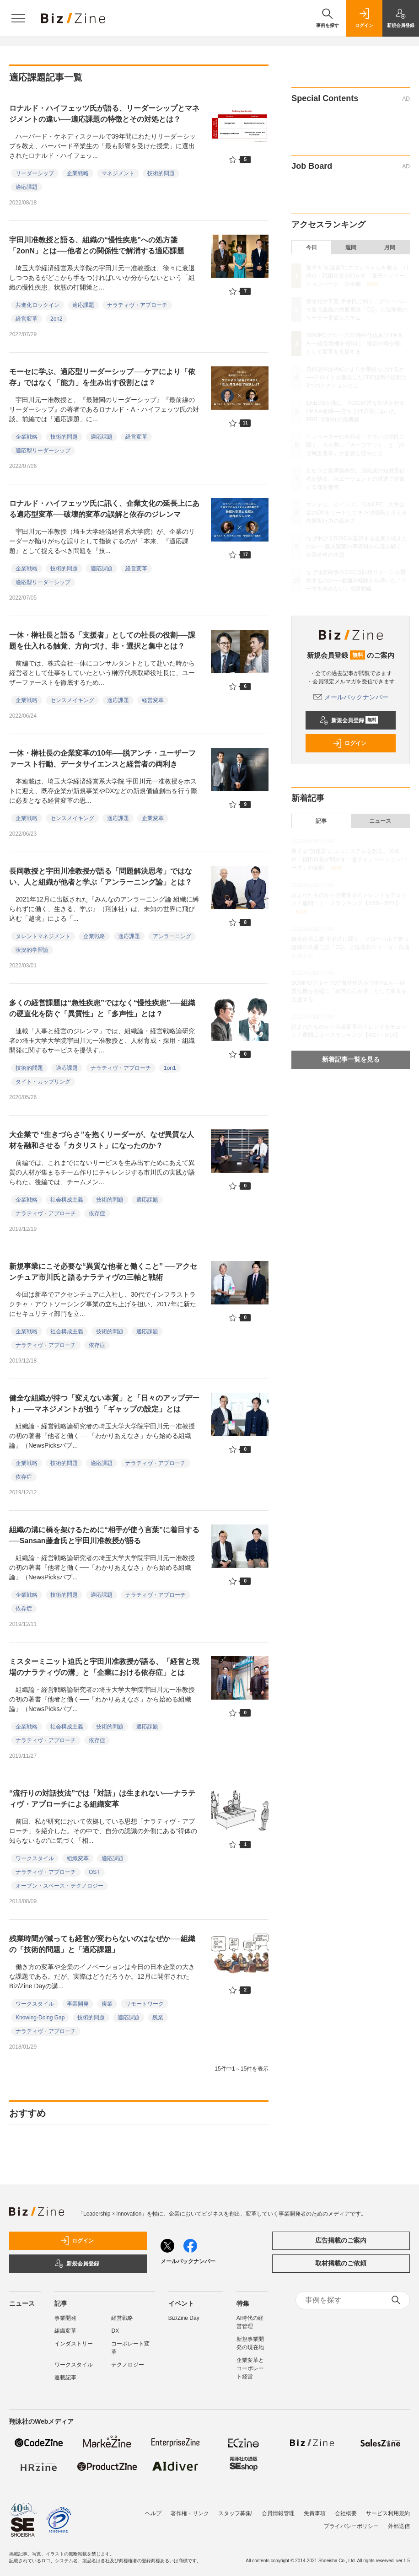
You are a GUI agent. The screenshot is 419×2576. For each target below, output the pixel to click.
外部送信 (399, 2526)
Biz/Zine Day (183, 2318)
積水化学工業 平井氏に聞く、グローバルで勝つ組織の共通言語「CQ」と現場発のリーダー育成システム (357, 309)
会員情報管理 (278, 2513)
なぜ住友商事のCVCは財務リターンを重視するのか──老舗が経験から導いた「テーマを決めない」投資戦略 (356, 580)
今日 (311, 247)
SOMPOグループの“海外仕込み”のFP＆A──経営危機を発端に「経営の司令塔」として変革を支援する (355, 343)
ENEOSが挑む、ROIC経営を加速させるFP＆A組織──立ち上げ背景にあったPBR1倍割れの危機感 (355, 411)
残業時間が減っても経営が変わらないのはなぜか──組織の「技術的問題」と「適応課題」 (102, 1944)
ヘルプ (153, 2513)
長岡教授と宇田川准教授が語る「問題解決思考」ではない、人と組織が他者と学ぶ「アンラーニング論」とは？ (100, 876)
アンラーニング (172, 936)
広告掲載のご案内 (340, 2240)
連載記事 (65, 2377)
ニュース (380, 821)
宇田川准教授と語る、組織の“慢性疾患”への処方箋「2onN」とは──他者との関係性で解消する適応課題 (96, 245)
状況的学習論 (32, 950)
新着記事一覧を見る (351, 1059)
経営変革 (27, 319)
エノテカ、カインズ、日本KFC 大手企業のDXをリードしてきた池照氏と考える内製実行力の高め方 (356, 512)
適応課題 (27, 187)
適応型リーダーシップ (43, 450)
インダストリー (73, 2343)
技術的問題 (161, 173)
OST (94, 1872)
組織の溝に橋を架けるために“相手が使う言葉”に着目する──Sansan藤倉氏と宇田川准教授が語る (104, 1535)
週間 (350, 247)
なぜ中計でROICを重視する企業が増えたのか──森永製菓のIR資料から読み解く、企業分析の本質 (357, 546)
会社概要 (346, 2513)
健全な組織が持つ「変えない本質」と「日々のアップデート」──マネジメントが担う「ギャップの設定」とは (104, 1403)
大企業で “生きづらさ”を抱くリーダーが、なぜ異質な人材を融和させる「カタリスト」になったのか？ (101, 1140)
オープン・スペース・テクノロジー (59, 1886)
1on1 (170, 1068)
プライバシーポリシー (351, 2526)
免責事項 (315, 2513)
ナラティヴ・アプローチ (137, 305)
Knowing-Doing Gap (40, 2017)
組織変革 (78, 1858)
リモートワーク (144, 2004)
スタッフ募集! (235, 2513)
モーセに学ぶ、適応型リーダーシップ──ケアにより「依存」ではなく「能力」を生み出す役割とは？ (102, 377)
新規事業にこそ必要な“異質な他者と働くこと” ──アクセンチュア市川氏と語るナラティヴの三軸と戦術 (103, 1271)
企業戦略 (78, 173)
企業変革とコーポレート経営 (250, 2368)
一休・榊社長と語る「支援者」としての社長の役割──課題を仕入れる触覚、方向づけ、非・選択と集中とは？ (102, 640)
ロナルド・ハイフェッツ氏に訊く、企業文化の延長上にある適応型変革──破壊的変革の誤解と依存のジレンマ (104, 508)
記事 (321, 821)
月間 (389, 247)
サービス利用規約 (388, 2513)
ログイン (349, 743)
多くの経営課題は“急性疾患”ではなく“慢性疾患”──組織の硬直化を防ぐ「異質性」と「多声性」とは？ (102, 1008)
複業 (107, 2004)
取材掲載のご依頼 (340, 2263)
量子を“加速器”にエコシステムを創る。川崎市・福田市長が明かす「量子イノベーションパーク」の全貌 (357, 275)
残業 (157, 2017)
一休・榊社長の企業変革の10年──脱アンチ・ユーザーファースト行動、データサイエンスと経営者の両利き (102, 758)
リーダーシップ (35, 173)
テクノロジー (127, 2364)
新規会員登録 (348, 720)
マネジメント (118, 173)
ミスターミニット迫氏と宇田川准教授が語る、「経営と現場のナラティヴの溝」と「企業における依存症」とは (104, 1667)
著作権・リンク (190, 2513)
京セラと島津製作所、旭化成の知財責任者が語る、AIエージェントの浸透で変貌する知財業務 (355, 478)
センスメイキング (72, 700)
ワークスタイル (35, 1858)
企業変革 (153, 818)
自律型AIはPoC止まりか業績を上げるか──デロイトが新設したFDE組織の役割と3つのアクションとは (356, 377)
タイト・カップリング (43, 1082)
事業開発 (78, 2004)
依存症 (97, 1213)
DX (115, 2331)
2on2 (56, 319)
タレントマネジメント (43, 936)
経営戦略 (122, 2318)
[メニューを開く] (18, 18)
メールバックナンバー (350, 697)
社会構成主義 (66, 1200)
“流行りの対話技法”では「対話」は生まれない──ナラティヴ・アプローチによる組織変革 (102, 1798)
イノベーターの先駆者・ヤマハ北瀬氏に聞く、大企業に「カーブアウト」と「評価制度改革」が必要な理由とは (355, 445)
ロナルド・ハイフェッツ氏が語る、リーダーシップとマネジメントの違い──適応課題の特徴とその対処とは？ (104, 113)
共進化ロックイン (37, 305)
